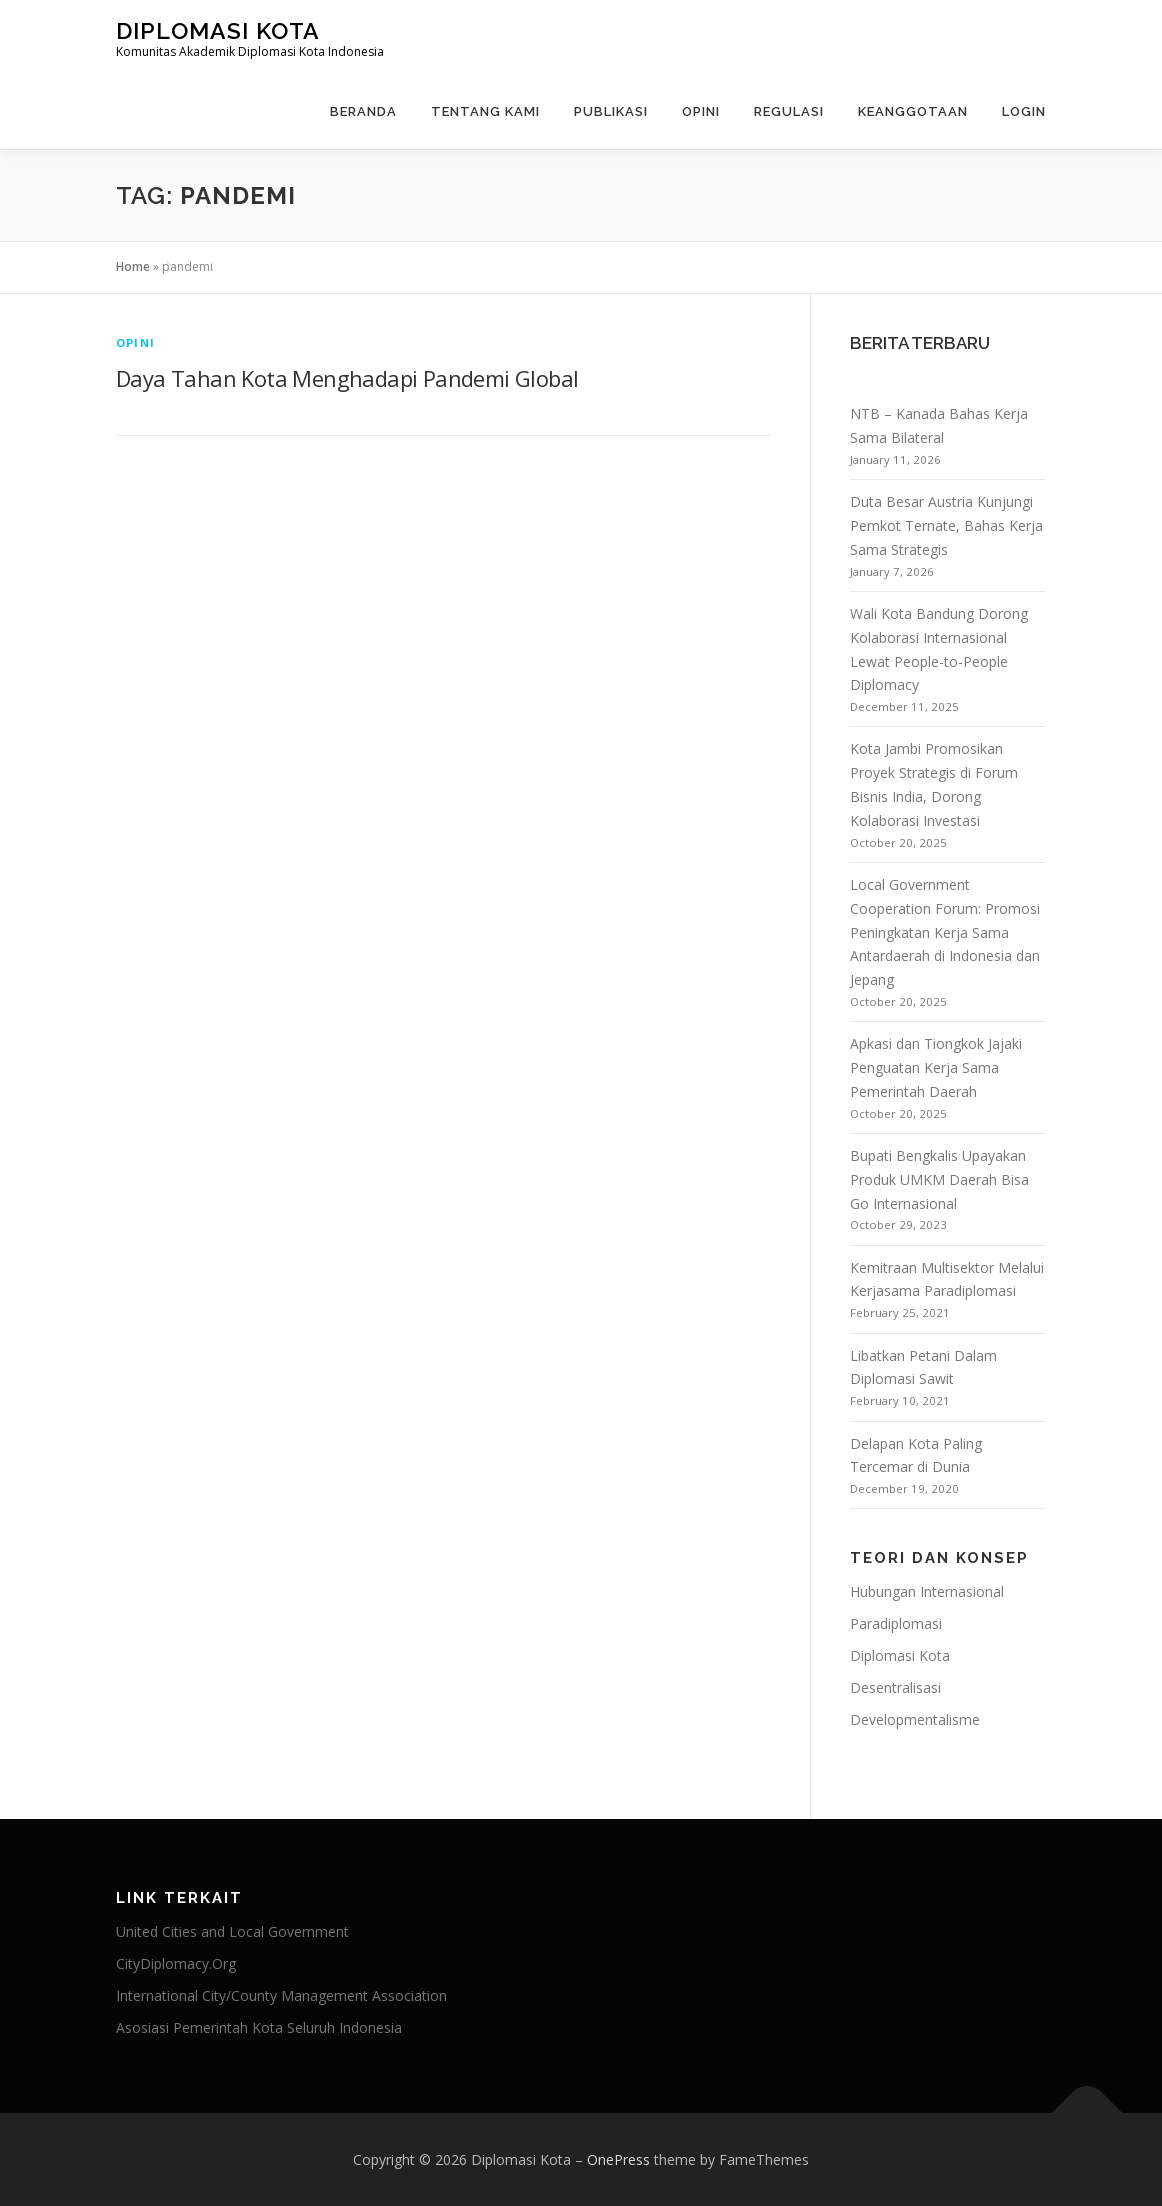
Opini (701, 111)
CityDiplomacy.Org (176, 1963)
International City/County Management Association (281, 1995)
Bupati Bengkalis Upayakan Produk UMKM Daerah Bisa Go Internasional (939, 1179)
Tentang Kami (485, 111)
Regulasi (789, 111)
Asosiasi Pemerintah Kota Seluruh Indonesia (259, 2027)
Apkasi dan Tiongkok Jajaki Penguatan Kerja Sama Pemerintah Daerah (936, 1067)
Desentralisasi (895, 1687)
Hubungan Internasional (927, 1591)
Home (133, 266)
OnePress (618, 2159)
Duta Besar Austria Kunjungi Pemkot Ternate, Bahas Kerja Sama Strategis (946, 525)
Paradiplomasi (896, 1623)
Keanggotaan (913, 111)
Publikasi (611, 111)
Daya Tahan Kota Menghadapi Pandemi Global (347, 378)
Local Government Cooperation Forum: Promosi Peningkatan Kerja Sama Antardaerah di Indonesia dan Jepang (945, 932)
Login (1024, 111)
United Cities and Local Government (232, 1931)
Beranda (363, 111)
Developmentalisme (915, 1719)
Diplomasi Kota (218, 30)
